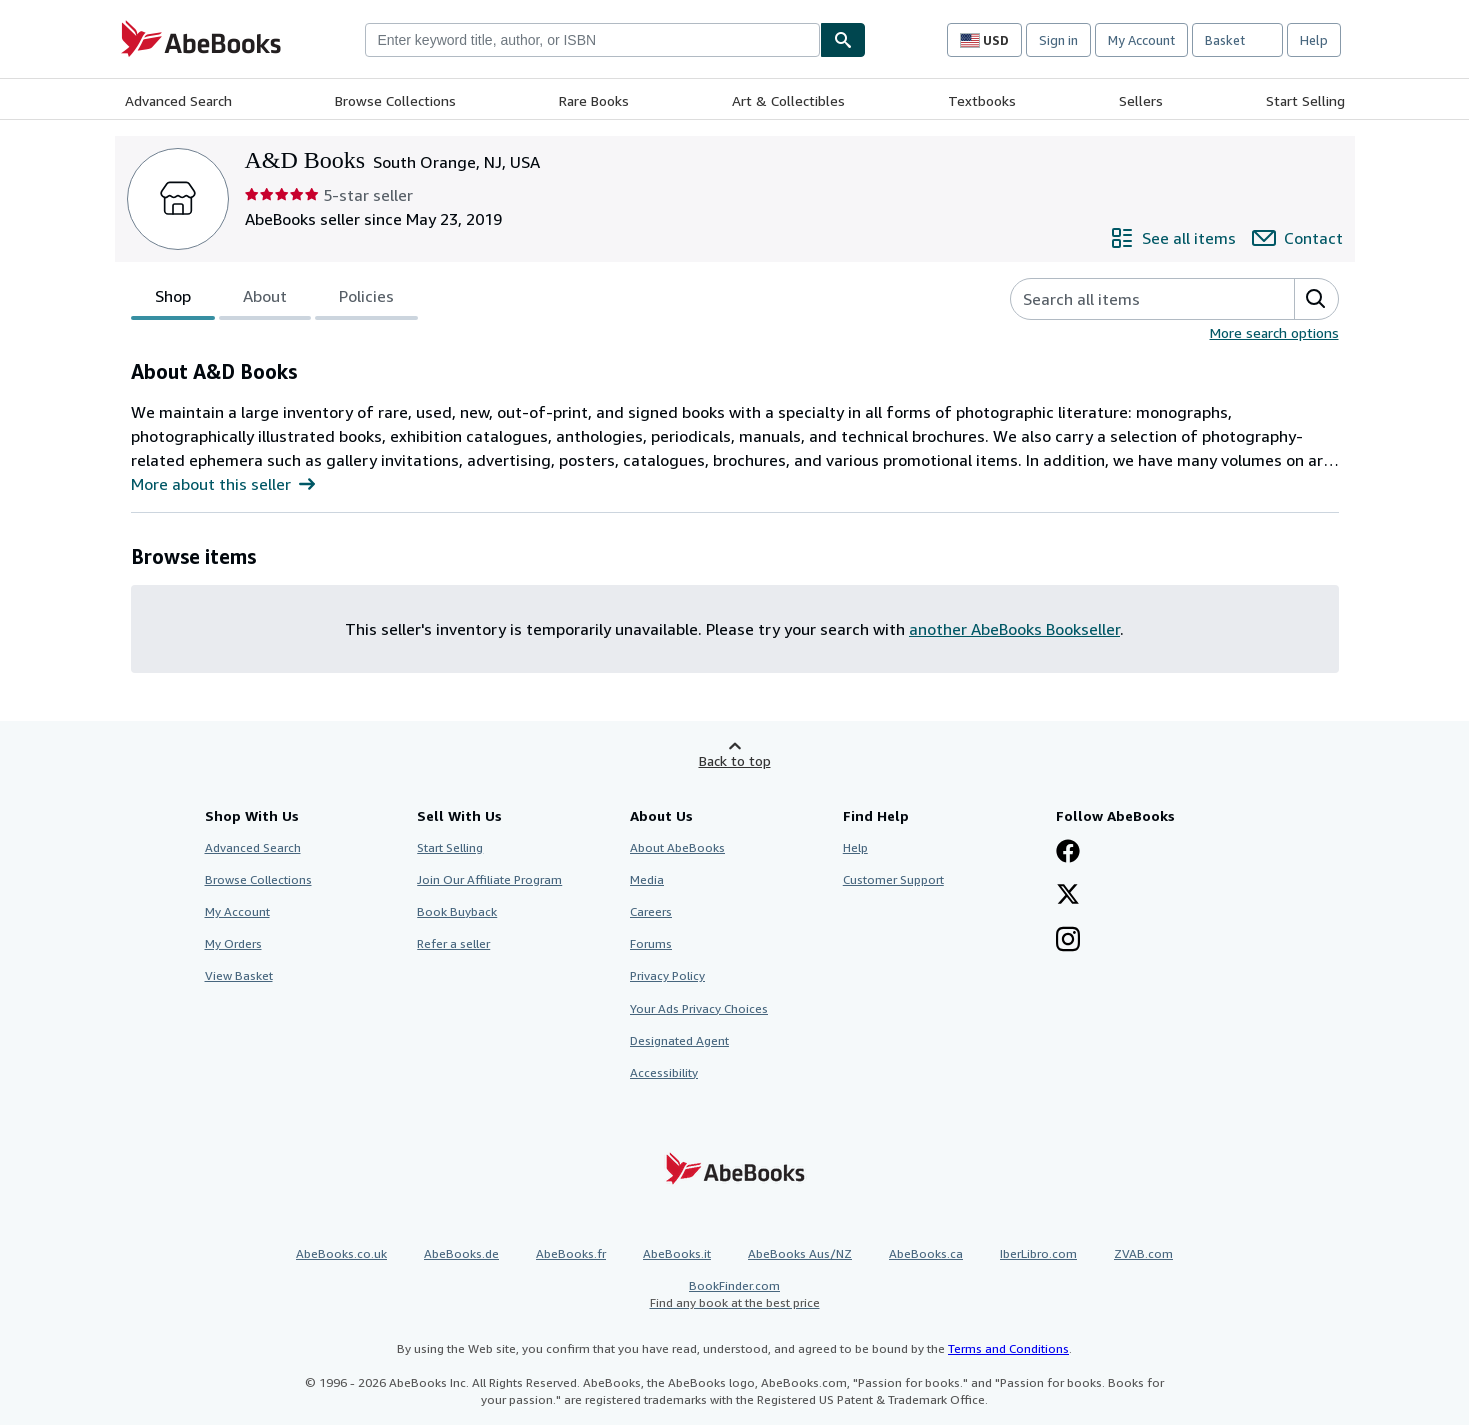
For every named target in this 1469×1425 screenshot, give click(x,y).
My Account (1141, 40)
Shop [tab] (173, 300)
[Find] (843, 40)
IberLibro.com (1038, 1253)
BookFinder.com (735, 1294)
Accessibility (664, 1072)
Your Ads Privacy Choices (699, 1008)
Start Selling (1305, 100)
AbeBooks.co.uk (341, 1253)
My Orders (233, 943)
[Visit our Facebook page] (1068, 853)
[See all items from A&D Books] (1173, 238)
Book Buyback (457, 911)
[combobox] (592, 40)
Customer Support (893, 879)
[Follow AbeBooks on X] (1068, 896)
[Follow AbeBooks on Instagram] (1068, 941)
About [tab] (265, 300)
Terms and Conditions (1008, 1348)
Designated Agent (679, 1040)
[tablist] (274, 299)
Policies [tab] (366, 300)
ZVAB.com (1143, 1253)
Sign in (1058, 40)
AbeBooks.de (461, 1253)
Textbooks (982, 100)
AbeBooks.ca (926, 1253)
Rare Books (594, 100)
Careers (651, 911)
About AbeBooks (677, 847)
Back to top (735, 760)
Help (1314, 40)
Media (647, 879)
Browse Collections (395, 100)
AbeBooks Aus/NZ (800, 1253)
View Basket (239, 975)
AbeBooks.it (677, 1253)
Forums (651, 943)
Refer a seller (453, 943)
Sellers (1141, 100)
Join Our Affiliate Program (489, 879)
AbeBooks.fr (571, 1253)
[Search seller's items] (1132, 299)
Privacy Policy (667, 975)
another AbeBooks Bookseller (1014, 629)
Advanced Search (178, 100)
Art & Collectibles (788, 100)
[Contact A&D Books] (1297, 238)
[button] (1316, 299)
